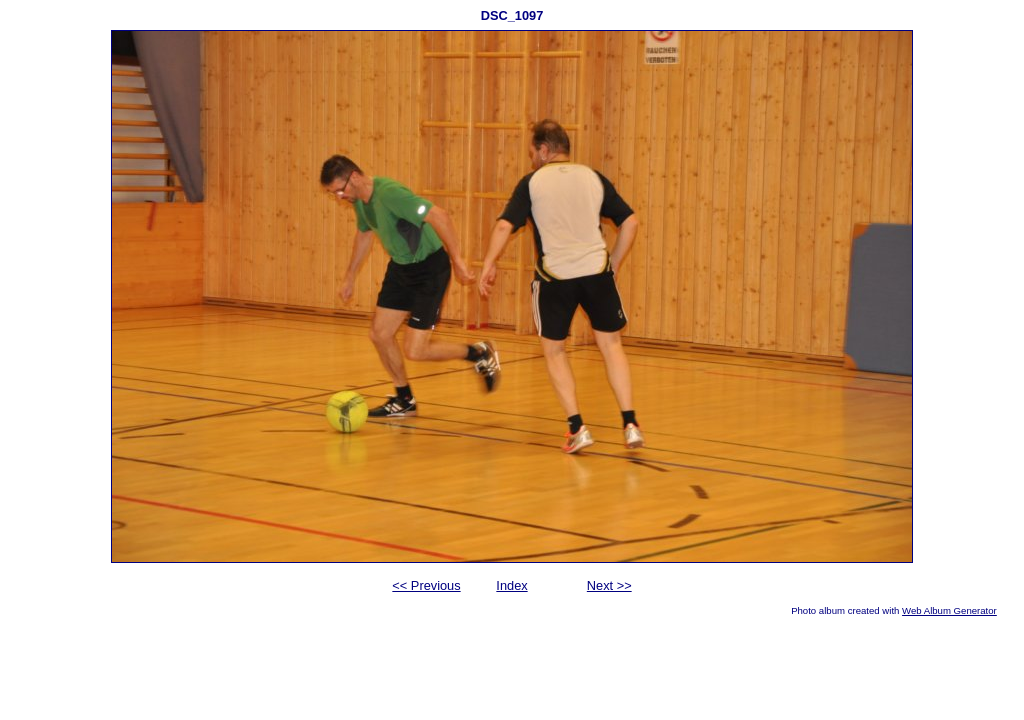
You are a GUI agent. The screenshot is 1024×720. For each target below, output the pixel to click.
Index (511, 585)
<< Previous (426, 585)
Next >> (609, 585)
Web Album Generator (949, 610)
